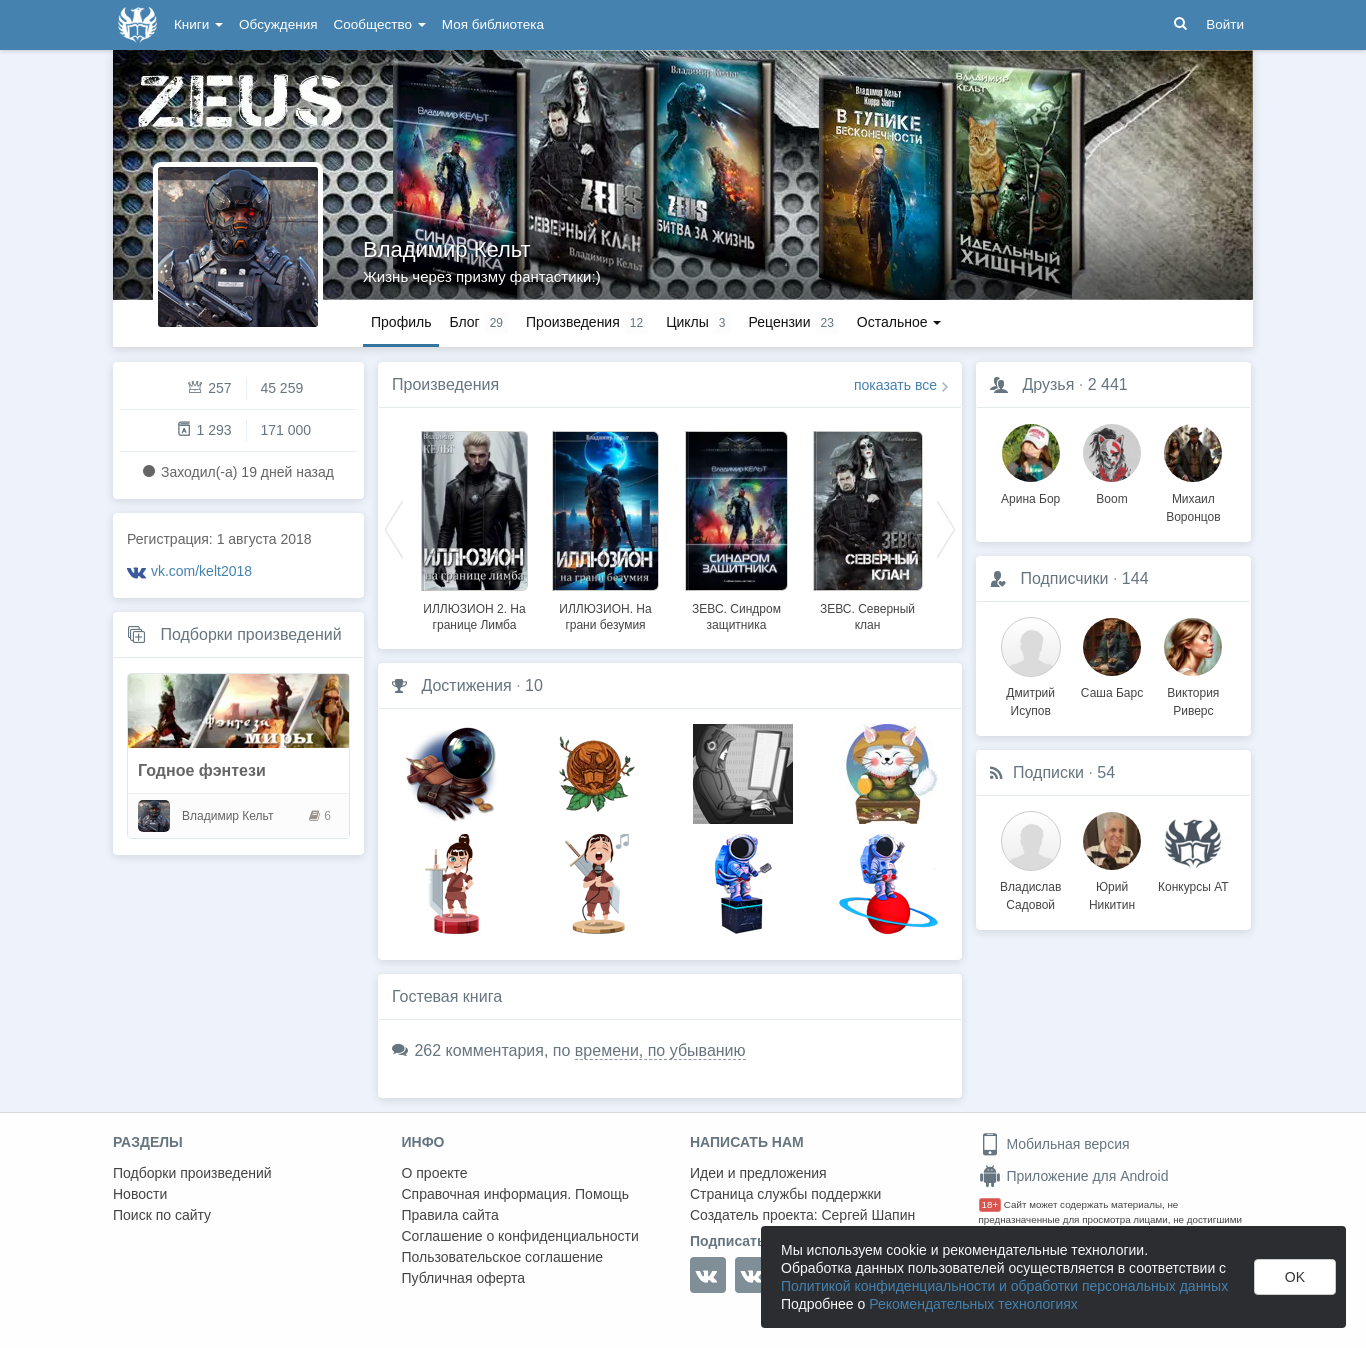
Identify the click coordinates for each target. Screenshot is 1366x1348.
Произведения (445, 384)
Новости (140, 1194)
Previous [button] (394, 528)
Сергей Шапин (868, 1215)
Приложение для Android (1074, 1176)
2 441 (1108, 384)
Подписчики (1064, 578)
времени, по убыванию (660, 1050)
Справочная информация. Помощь (516, 1194)
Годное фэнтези (202, 770)
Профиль (401, 322)
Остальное (899, 322)
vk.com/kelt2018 (201, 571)
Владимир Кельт (447, 249)
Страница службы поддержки (785, 1194)
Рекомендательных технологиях (973, 1304)
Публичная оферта (464, 1278)
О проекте (435, 1173)
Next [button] (946, 528)
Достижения (466, 685)
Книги (198, 24)
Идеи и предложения (758, 1173)
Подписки (1048, 772)
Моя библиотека (493, 24)
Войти (1225, 24)
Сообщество (380, 24)
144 (1135, 578)
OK (1295, 1277)
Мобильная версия (1054, 1144)
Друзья (1048, 384)
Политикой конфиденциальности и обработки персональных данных (1004, 1286)
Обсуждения (278, 24)
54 (1106, 772)
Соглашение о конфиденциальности (520, 1236)
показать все (895, 385)
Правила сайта (450, 1215)
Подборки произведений (250, 634)
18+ (990, 1204)
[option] (474, 528)
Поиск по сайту (162, 1215)
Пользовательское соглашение (503, 1257)
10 (534, 685)
